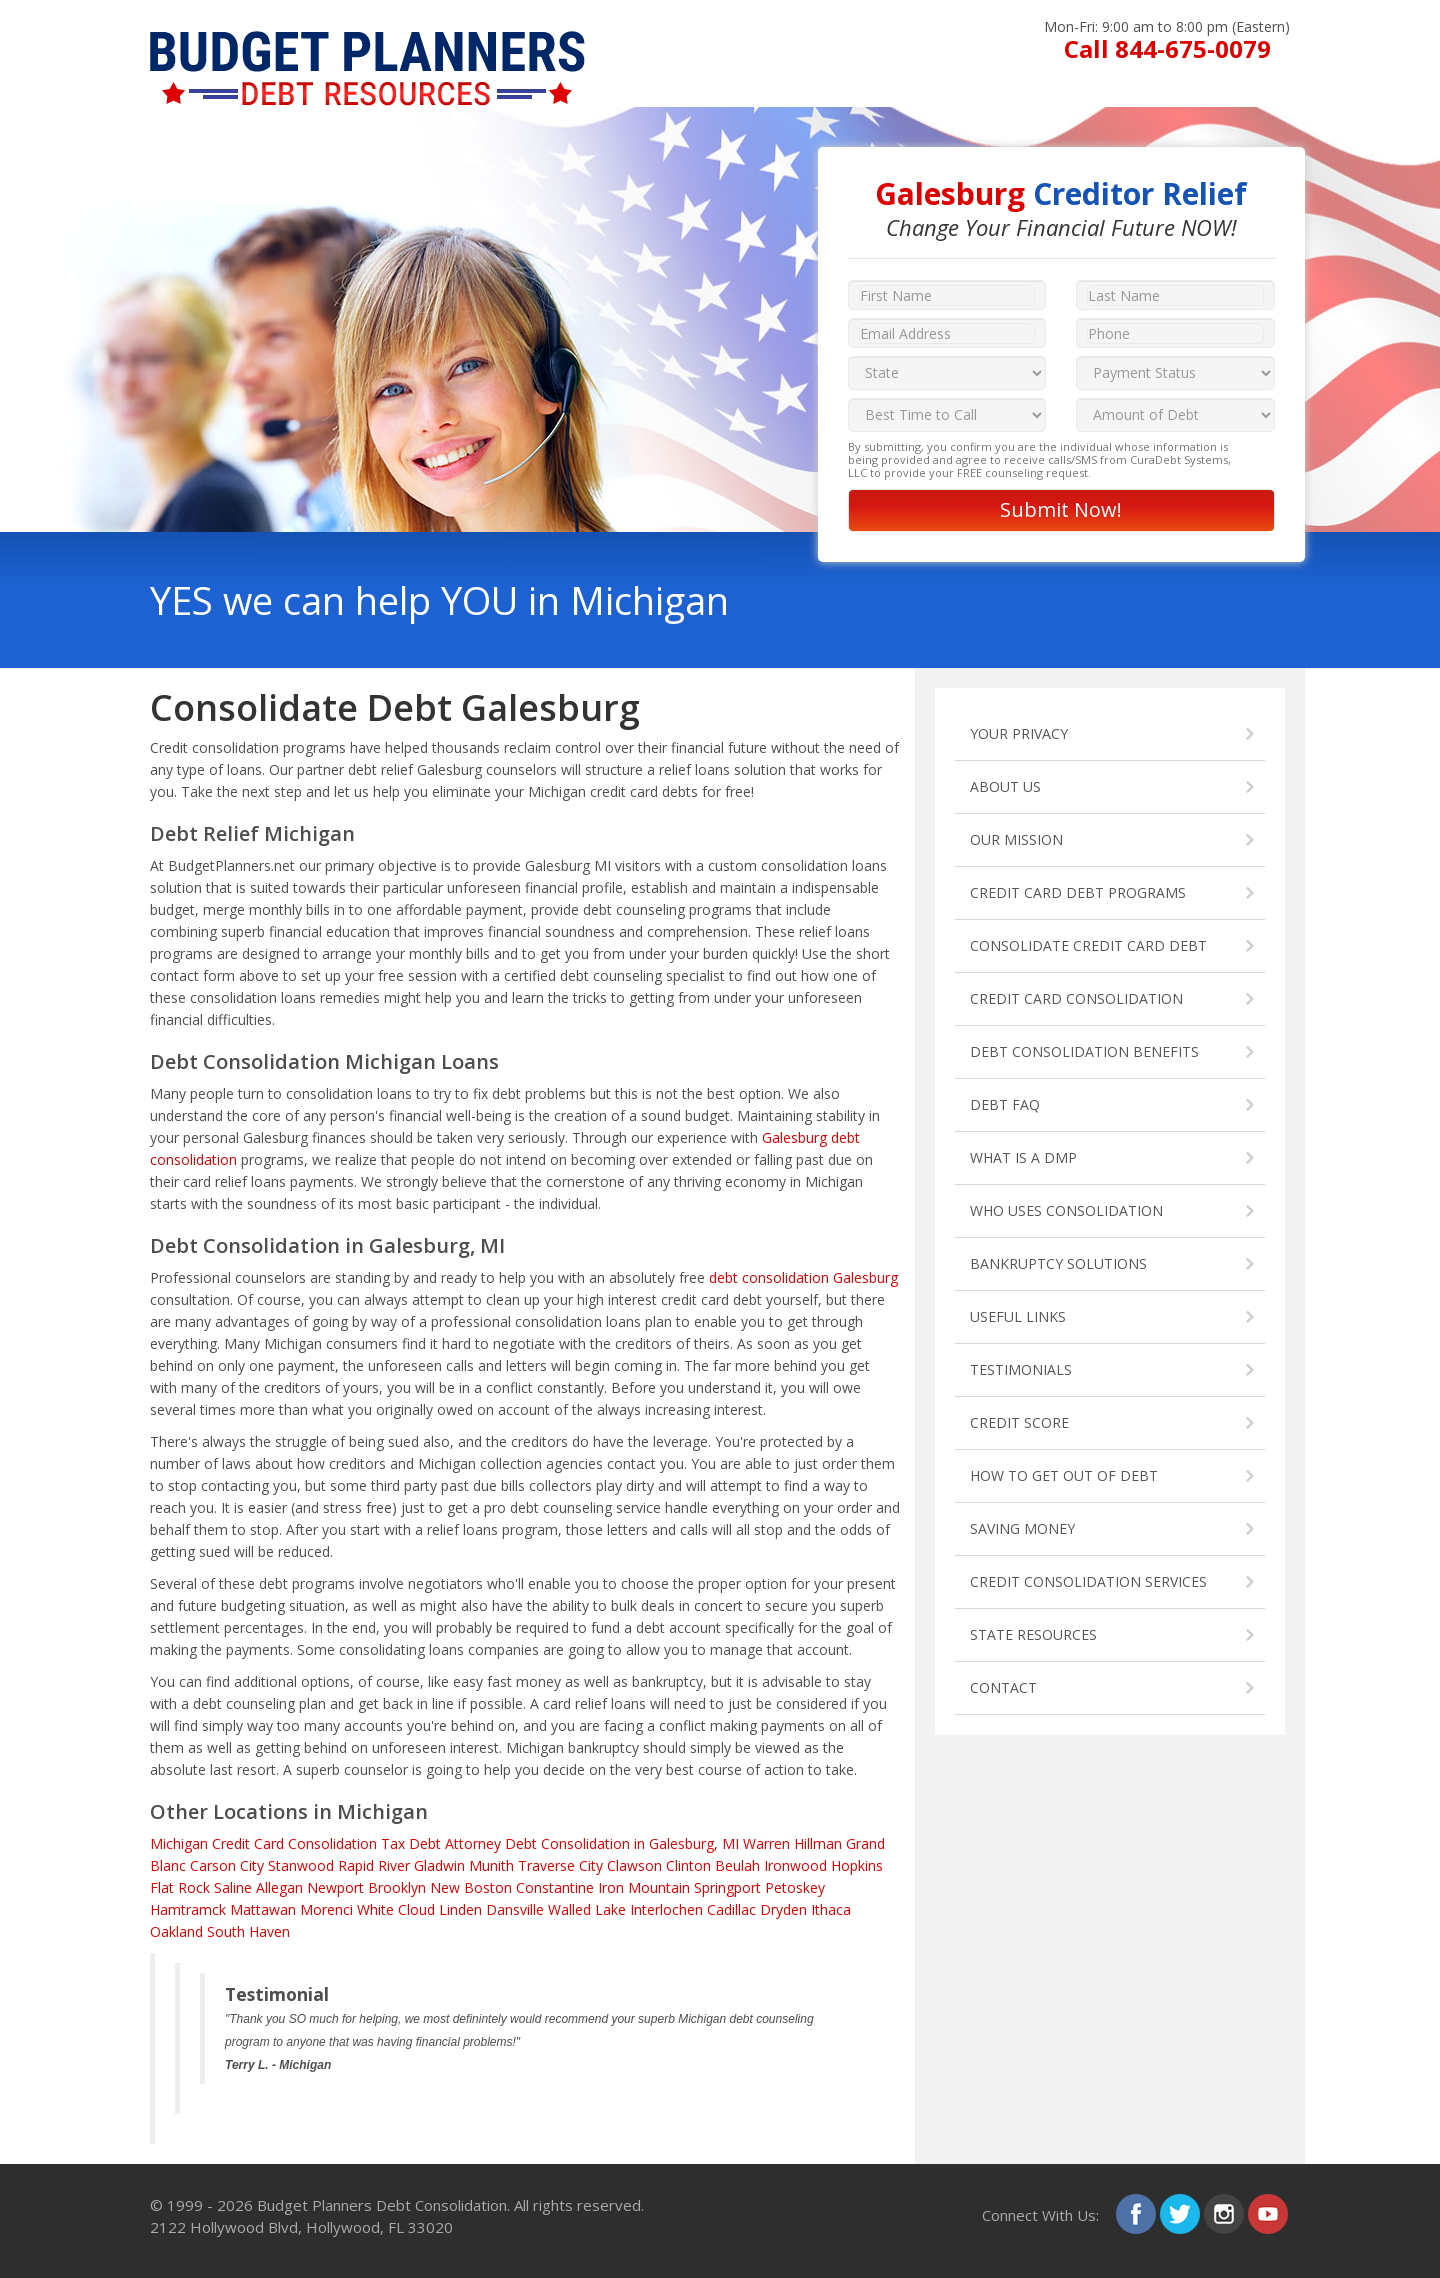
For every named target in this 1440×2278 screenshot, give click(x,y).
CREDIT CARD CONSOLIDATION (1076, 998)
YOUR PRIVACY (1019, 733)
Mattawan (263, 1909)
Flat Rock (180, 1887)
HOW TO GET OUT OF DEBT (1064, 1475)
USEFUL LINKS (1018, 1316)
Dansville (515, 1909)
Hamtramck (188, 1909)
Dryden (783, 1909)
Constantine (555, 1887)
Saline (233, 1887)
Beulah (737, 1865)
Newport (335, 1887)
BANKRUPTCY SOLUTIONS (1058, 1263)
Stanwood (301, 1865)
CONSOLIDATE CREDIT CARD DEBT (1088, 945)
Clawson (634, 1865)
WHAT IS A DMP (1023, 1157)
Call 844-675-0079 (1167, 48)
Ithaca (831, 1909)
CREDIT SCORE (1019, 1422)
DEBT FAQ (1005, 1104)
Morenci (326, 1909)
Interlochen (666, 1909)
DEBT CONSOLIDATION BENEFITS (1084, 1051)
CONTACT (1003, 1687)
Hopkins (857, 1865)
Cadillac (731, 1909)
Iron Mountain (644, 1887)
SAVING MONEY (1022, 1528)
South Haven (248, 1931)
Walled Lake (587, 1909)
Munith (491, 1865)
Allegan (279, 1887)
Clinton (688, 1865)
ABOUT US (1005, 786)
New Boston (471, 1887)
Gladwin (439, 1865)
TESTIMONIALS (1021, 1369)
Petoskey (795, 1887)
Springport (727, 1887)
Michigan (179, 1843)
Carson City (227, 1865)
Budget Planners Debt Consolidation (382, 2205)
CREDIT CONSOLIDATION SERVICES (1088, 1581)
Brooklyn (397, 1887)
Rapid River (374, 1865)
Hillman (818, 1843)
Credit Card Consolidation (294, 1843)
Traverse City (560, 1865)
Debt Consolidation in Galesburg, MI (622, 1843)
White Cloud (396, 1909)
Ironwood (795, 1865)
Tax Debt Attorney (441, 1843)
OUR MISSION (1016, 839)
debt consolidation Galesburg (803, 1277)
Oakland (176, 1931)
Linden (460, 1909)
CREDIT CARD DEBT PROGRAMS (1078, 892)
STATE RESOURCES (1033, 1634)
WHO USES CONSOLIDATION (1066, 1210)
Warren (766, 1843)
